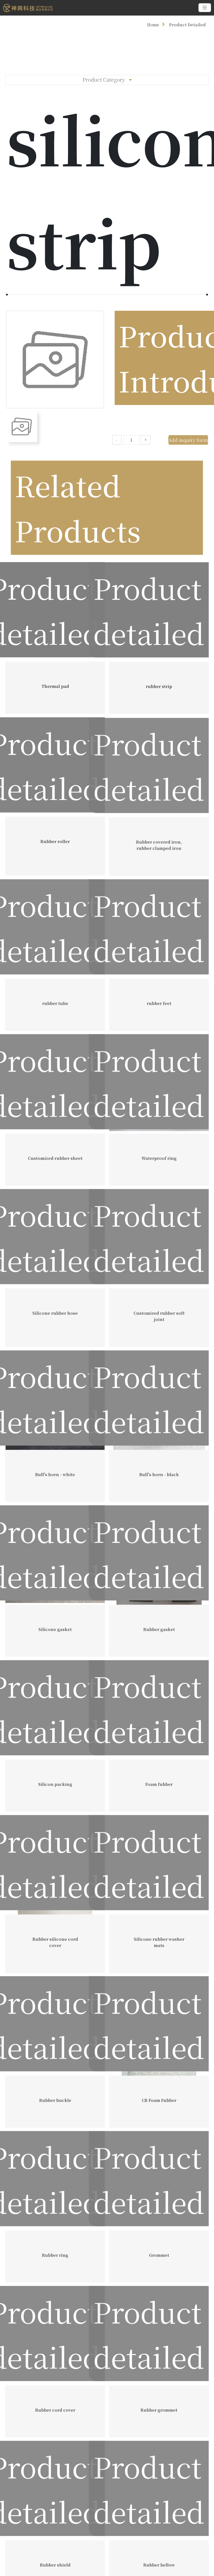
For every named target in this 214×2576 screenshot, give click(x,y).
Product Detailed (187, 25)
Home (153, 25)
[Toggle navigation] (204, 7)
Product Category (107, 79)
